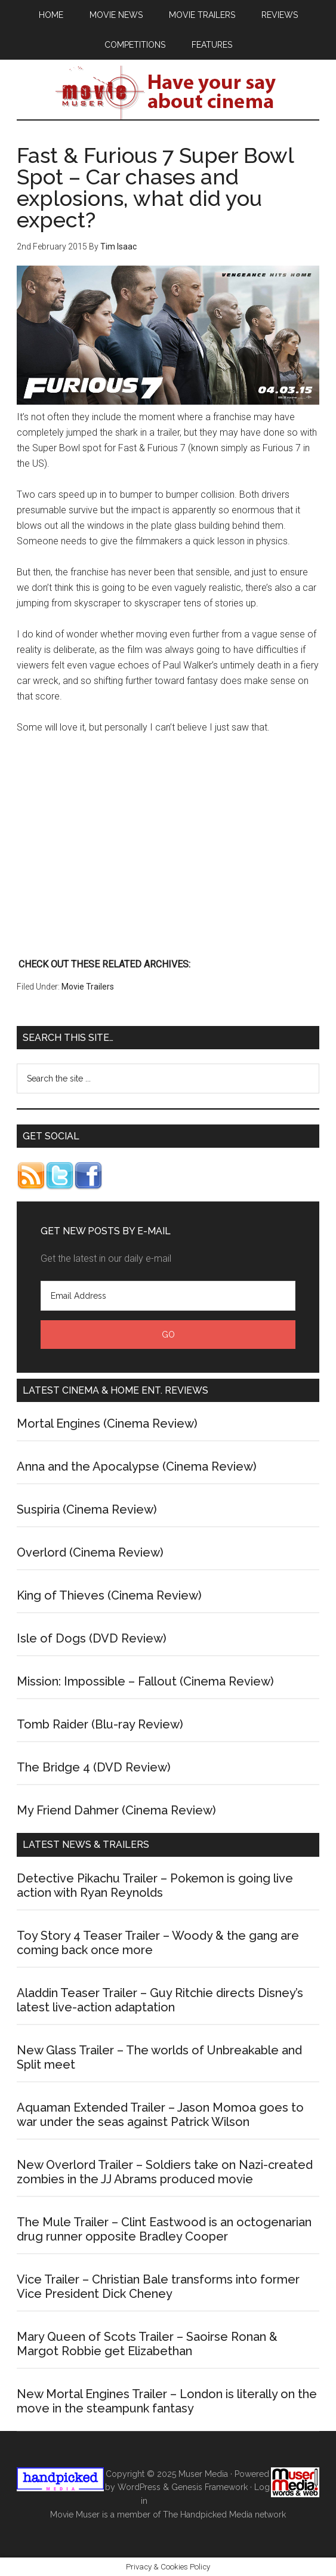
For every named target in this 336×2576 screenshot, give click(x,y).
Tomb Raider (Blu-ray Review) (100, 1724)
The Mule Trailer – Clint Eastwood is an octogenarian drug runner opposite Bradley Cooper (164, 2229)
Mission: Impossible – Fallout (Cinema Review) (145, 1681)
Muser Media (203, 2474)
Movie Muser (168, 92)
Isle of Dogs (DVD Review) (92, 1638)
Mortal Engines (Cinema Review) (107, 1423)
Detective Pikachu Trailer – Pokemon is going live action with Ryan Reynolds (155, 1885)
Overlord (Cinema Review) (90, 1552)
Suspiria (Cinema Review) (87, 1509)
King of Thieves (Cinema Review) (109, 1595)
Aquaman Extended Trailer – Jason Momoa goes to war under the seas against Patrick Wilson (160, 2114)
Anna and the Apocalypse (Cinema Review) (137, 1466)
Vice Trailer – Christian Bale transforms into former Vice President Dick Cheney (158, 2286)
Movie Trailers (87, 986)
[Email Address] (168, 1296)
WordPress (139, 2487)
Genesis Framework (209, 2487)
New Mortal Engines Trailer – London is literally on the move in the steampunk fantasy (167, 2401)
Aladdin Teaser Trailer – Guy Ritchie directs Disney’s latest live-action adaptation (160, 2000)
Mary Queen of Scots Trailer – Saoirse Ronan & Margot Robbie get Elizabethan (147, 2344)
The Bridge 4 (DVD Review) (94, 1767)
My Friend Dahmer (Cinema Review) (116, 1810)
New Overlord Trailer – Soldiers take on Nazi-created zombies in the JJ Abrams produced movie (165, 2172)
